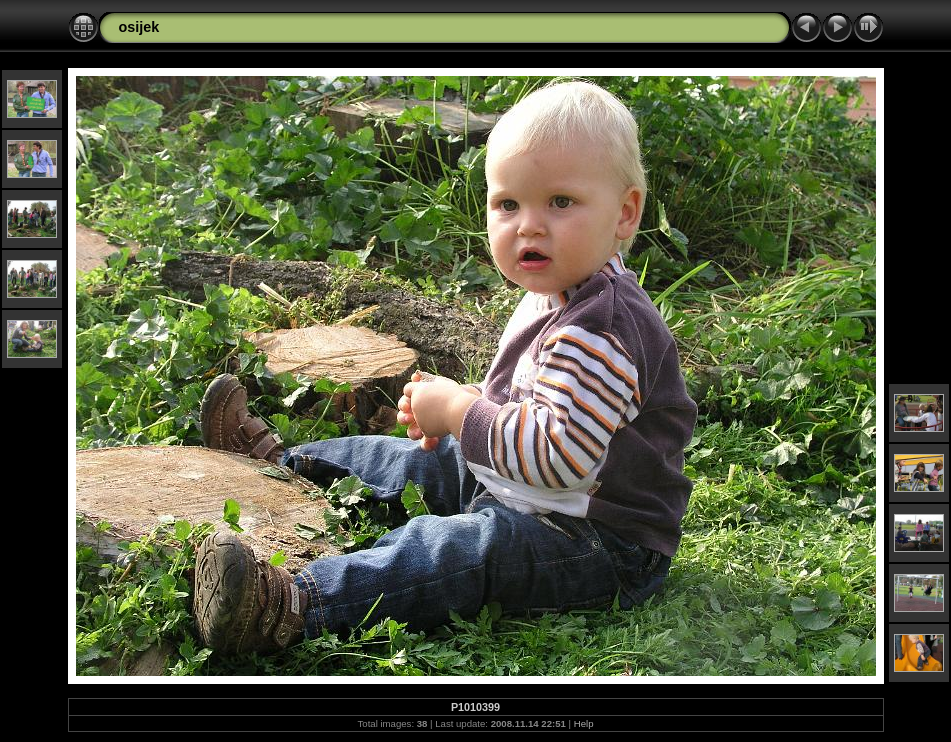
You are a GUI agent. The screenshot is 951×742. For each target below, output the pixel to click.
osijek (139, 27)
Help (584, 723)
